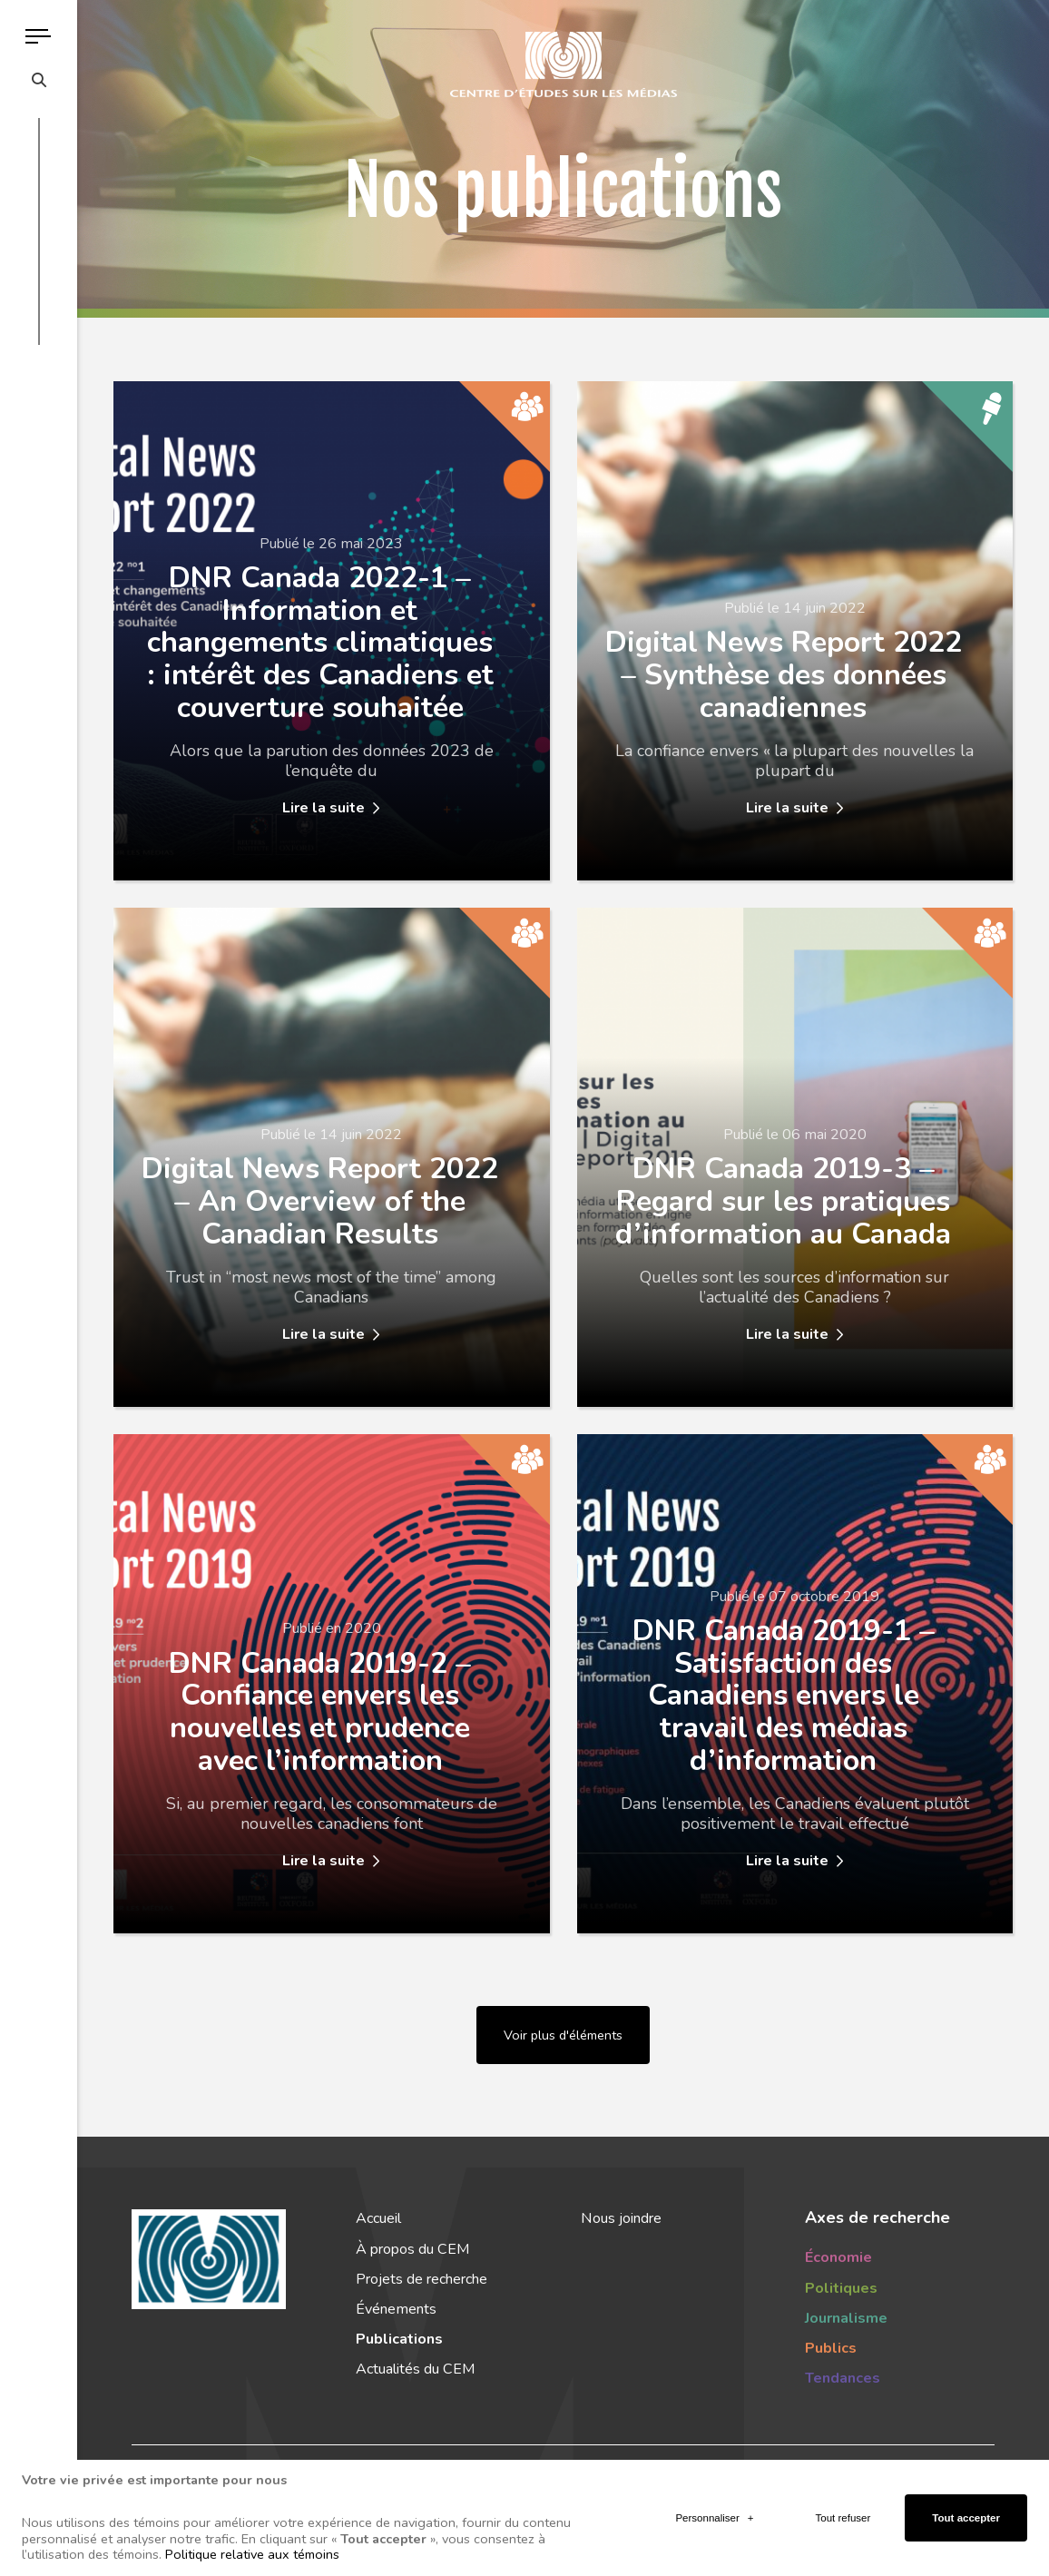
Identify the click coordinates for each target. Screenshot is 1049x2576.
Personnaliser (714, 2461)
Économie (838, 2257)
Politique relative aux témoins (252, 2499)
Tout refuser (843, 2461)
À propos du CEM (412, 2249)
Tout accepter (966, 2461)
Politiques (841, 2288)
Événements (396, 2309)
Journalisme (846, 2318)
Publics (831, 2348)
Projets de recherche (421, 2279)
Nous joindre (621, 2218)
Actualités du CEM (415, 2369)
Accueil (378, 2218)
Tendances (842, 2378)
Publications (399, 2339)
